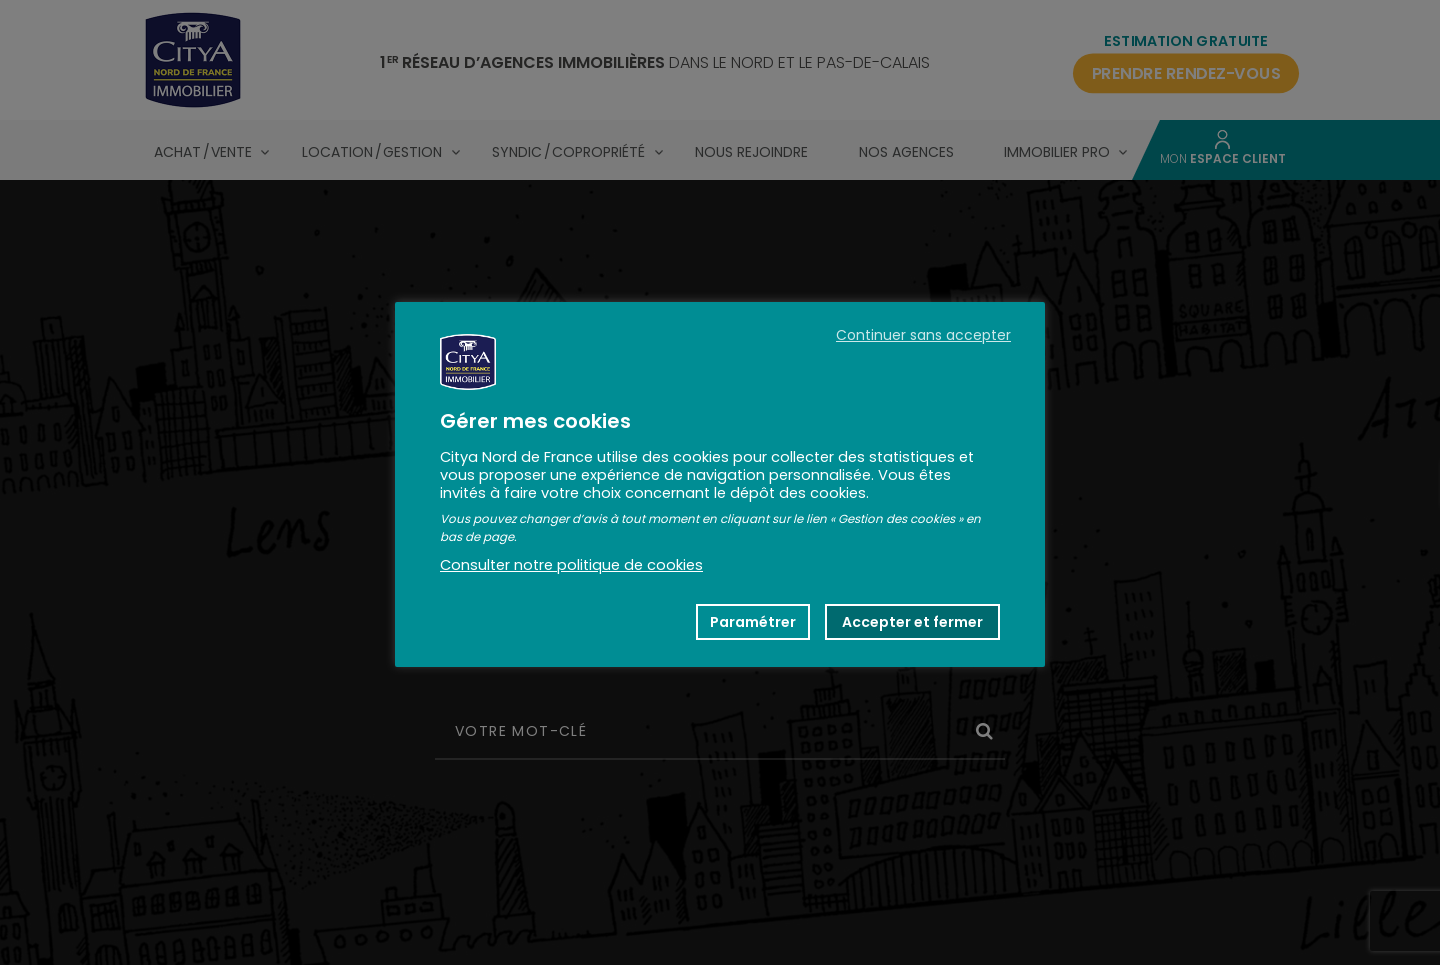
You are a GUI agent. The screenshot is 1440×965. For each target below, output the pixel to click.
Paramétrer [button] (753, 622)
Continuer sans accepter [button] (923, 335)
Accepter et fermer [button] (912, 622)
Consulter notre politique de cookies (571, 565)
